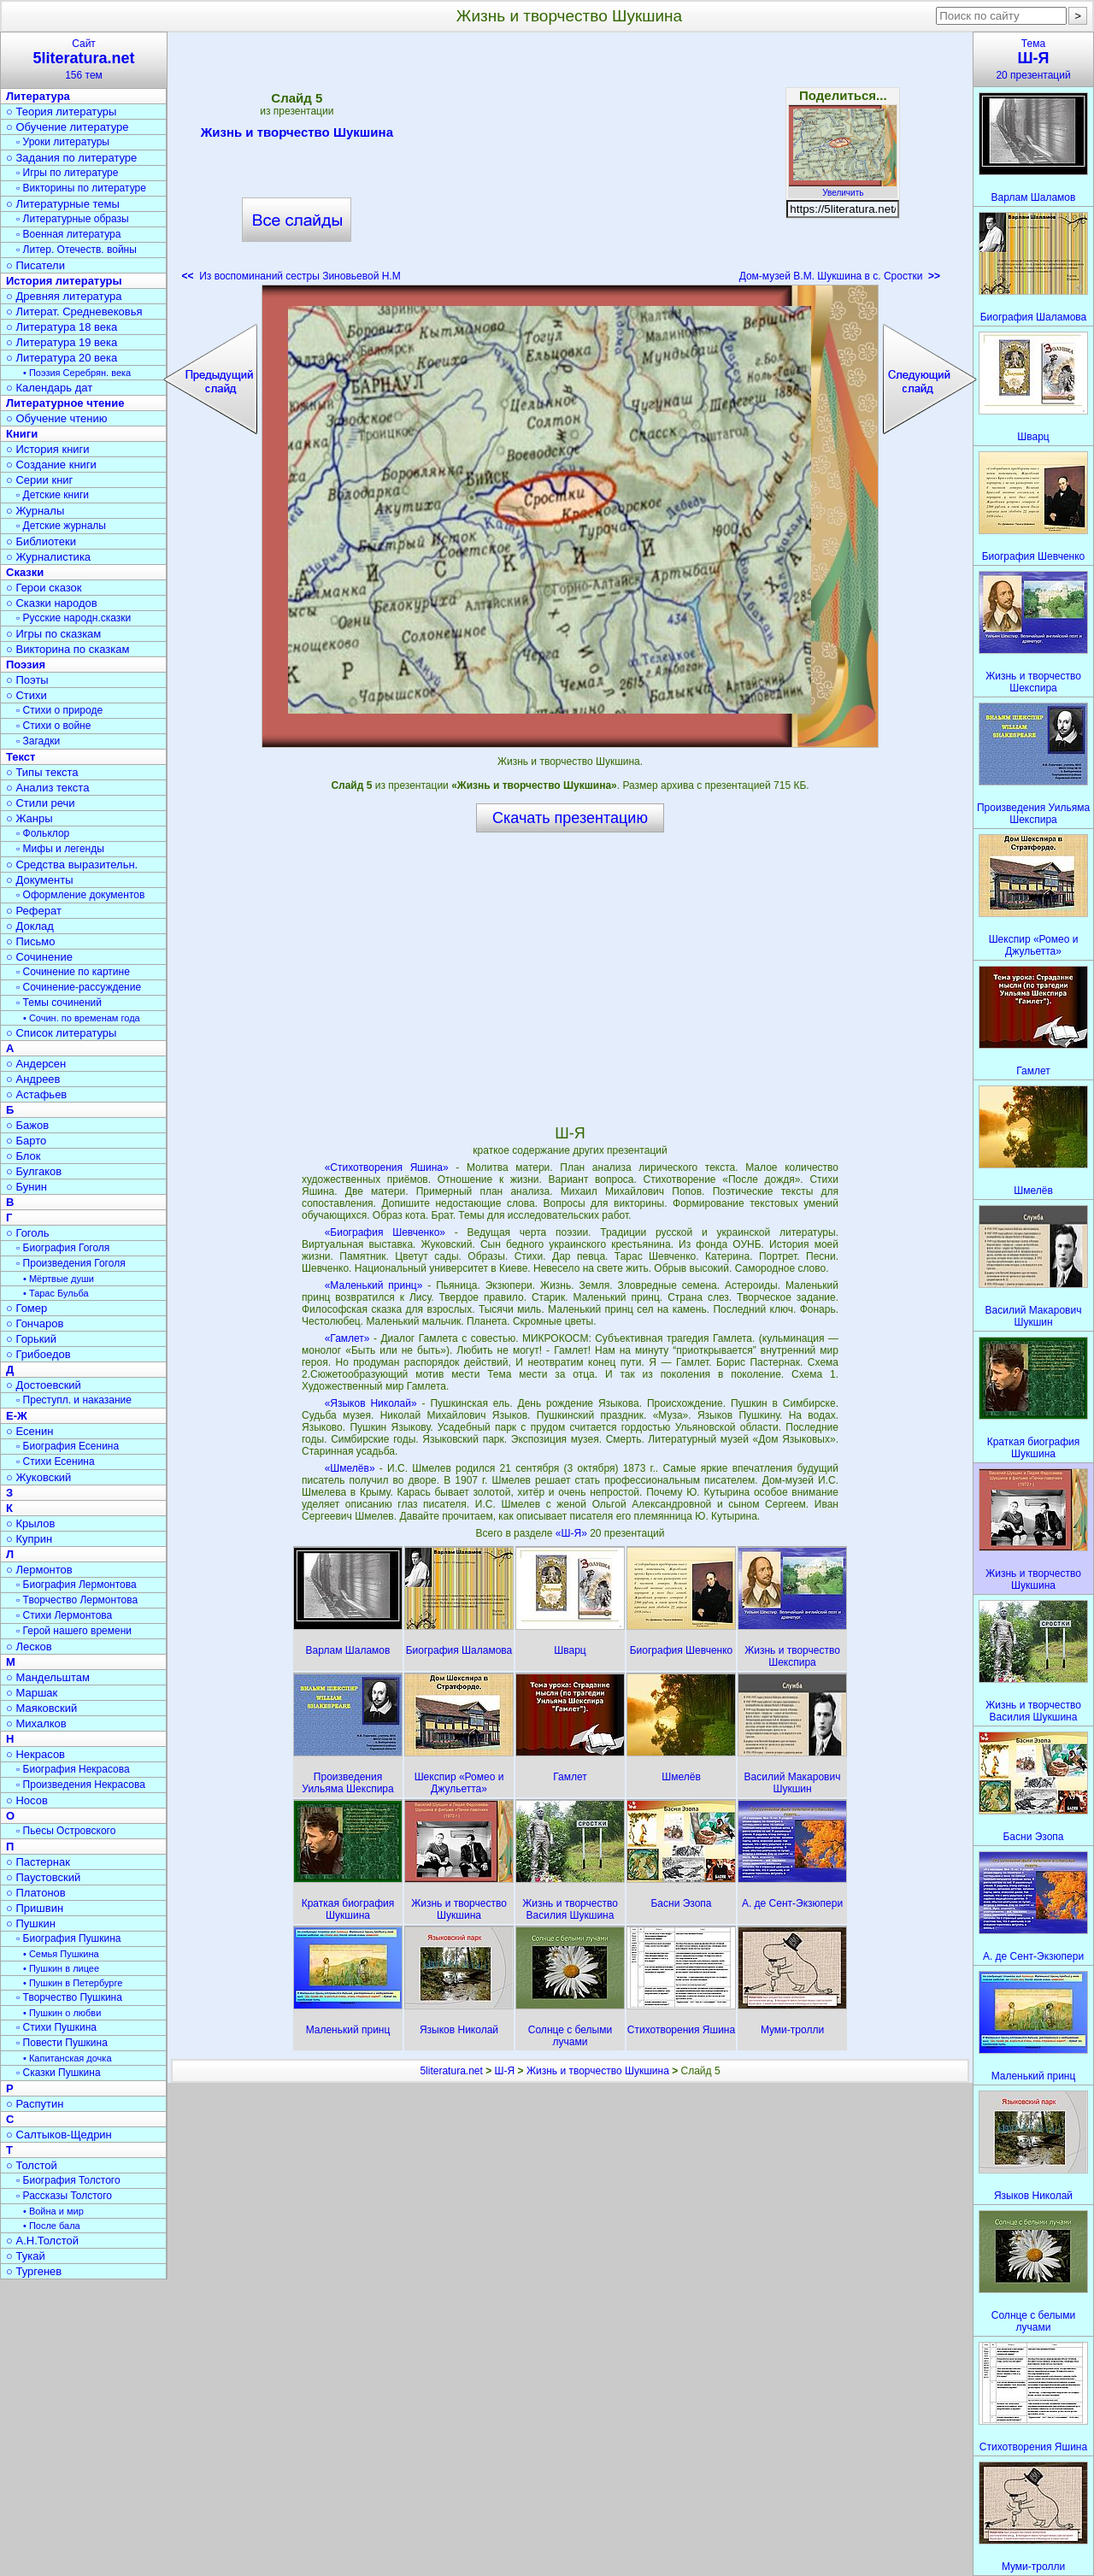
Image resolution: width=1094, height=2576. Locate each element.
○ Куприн (29, 1538)
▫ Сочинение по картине (73, 972)
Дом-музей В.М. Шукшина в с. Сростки (839, 276)
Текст (20, 756)
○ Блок (23, 1156)
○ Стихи (26, 695)
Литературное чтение (65, 403)
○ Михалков (36, 1723)
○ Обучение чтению (57, 418)
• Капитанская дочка (67, 2058)
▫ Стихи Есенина (55, 1461)
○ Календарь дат (49, 387)
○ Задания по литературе (71, 157)
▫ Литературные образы (72, 219)
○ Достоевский (43, 1385)
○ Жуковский (38, 1477)
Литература (38, 96)
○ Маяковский (41, 1708)
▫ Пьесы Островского (65, 1831)
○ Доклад (30, 926)
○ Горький (31, 1338)
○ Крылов (30, 1523)
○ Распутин (34, 2103)
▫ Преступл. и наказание (74, 1400)
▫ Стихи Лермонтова (64, 1615)
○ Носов (27, 1800)
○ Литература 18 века (61, 327)
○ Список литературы (61, 1032)
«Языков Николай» (371, 1403)
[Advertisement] (570, 162)
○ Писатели (35, 265)
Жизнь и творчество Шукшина (297, 135)
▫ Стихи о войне (53, 726)
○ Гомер (26, 1308)
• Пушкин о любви (62, 2013)
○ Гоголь (28, 1232)
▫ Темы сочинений (59, 1003)
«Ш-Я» (573, 1533)
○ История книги (48, 449)
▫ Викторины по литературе (81, 188)
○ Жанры (29, 818)
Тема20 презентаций (1033, 59)
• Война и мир (53, 2211)
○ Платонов (36, 1892)
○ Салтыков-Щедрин (59, 2134)
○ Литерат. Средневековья (74, 311)
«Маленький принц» (374, 1285)
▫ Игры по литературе (67, 173)
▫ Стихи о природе (59, 710)
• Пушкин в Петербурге (72, 1983)
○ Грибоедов (38, 1354)
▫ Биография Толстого (68, 2180)
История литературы (64, 280)
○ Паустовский (43, 1877)
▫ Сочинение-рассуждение (78, 987)
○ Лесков (29, 1646)
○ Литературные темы (63, 203)
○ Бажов (27, 1125)
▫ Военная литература (68, 234)
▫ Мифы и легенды (60, 849)
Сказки (25, 572)
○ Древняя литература (63, 296)
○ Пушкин (31, 1923)
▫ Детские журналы (61, 526)
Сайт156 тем (84, 59)
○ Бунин (26, 1186)
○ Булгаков (34, 1171)
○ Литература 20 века (61, 357)
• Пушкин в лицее (61, 1968)
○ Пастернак (38, 1862)
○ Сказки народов (51, 603)
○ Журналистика (48, 556)
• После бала (51, 2225)
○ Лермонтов (39, 1569)
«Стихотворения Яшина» (387, 1167)
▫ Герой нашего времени (74, 1631)
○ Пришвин (34, 1908)
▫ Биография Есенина (67, 1446)
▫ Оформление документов (80, 895)
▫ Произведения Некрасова (80, 1785)
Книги (22, 433)
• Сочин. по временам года (81, 1018)
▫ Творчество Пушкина (69, 1997)
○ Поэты (27, 679)
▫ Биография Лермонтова (76, 1585)
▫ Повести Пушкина (62, 2043)
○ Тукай (25, 2256)
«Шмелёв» (350, 1468)
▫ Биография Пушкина (68, 1938)
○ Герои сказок (44, 587)
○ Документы (39, 879)
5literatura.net (451, 2071)
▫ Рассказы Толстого (64, 2196)
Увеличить (843, 188)
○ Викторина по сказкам (67, 649)
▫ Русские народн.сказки (73, 618)
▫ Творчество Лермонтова (77, 1600)
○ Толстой (31, 2165)
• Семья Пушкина (61, 1954)
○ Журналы (35, 510)
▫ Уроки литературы (62, 142)
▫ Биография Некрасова (73, 1769)
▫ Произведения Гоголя (71, 1263)
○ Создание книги (51, 464)
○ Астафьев (36, 1094)
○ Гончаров (34, 1323)
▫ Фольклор (42, 833)
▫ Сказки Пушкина (58, 2073)
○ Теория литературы (61, 111)
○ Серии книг (39, 479)
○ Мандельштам (48, 1677)
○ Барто (26, 1140)
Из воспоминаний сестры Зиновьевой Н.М (291, 276)
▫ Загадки (38, 741)
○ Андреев (33, 1079)
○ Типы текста (42, 772)
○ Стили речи (40, 803)
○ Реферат (34, 910)
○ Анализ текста (47, 787)
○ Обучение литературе (67, 127)
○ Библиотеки (41, 541)
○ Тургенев (34, 2271)
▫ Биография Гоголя (62, 1248)
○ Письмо (31, 941)
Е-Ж (16, 1415)
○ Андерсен (36, 1063)
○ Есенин (29, 1431)
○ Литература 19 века (61, 342)
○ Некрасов (35, 1754)
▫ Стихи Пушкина (56, 2027)
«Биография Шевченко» (385, 1232)
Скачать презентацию (570, 817)
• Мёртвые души (58, 1278)
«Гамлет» (347, 1338)
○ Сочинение (39, 956)
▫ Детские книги (52, 495)
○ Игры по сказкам (53, 633)
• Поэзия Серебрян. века (77, 373)
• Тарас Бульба (56, 1293)
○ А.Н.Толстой (42, 2240)
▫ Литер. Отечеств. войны (76, 250)
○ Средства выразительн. (72, 864)
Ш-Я (505, 2071)
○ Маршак (31, 1692)
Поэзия (25, 664)
